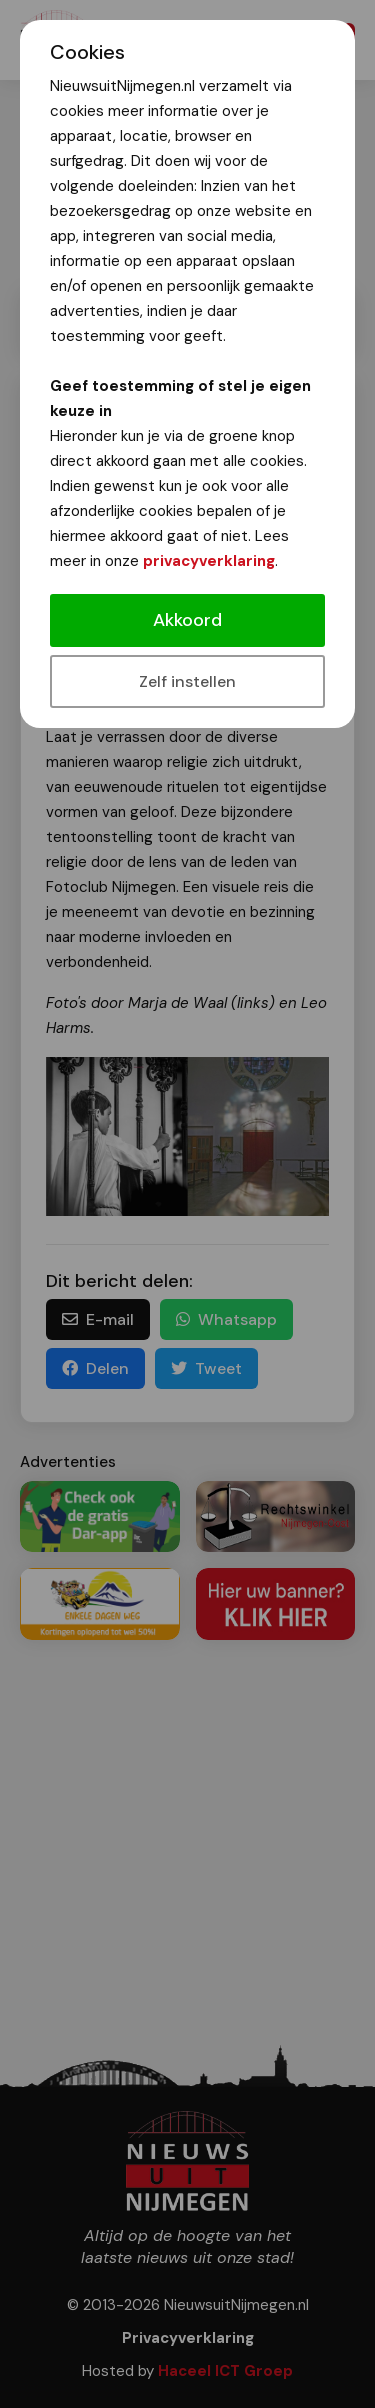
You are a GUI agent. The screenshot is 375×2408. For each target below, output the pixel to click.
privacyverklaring (209, 561)
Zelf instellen (187, 681)
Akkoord (187, 620)
